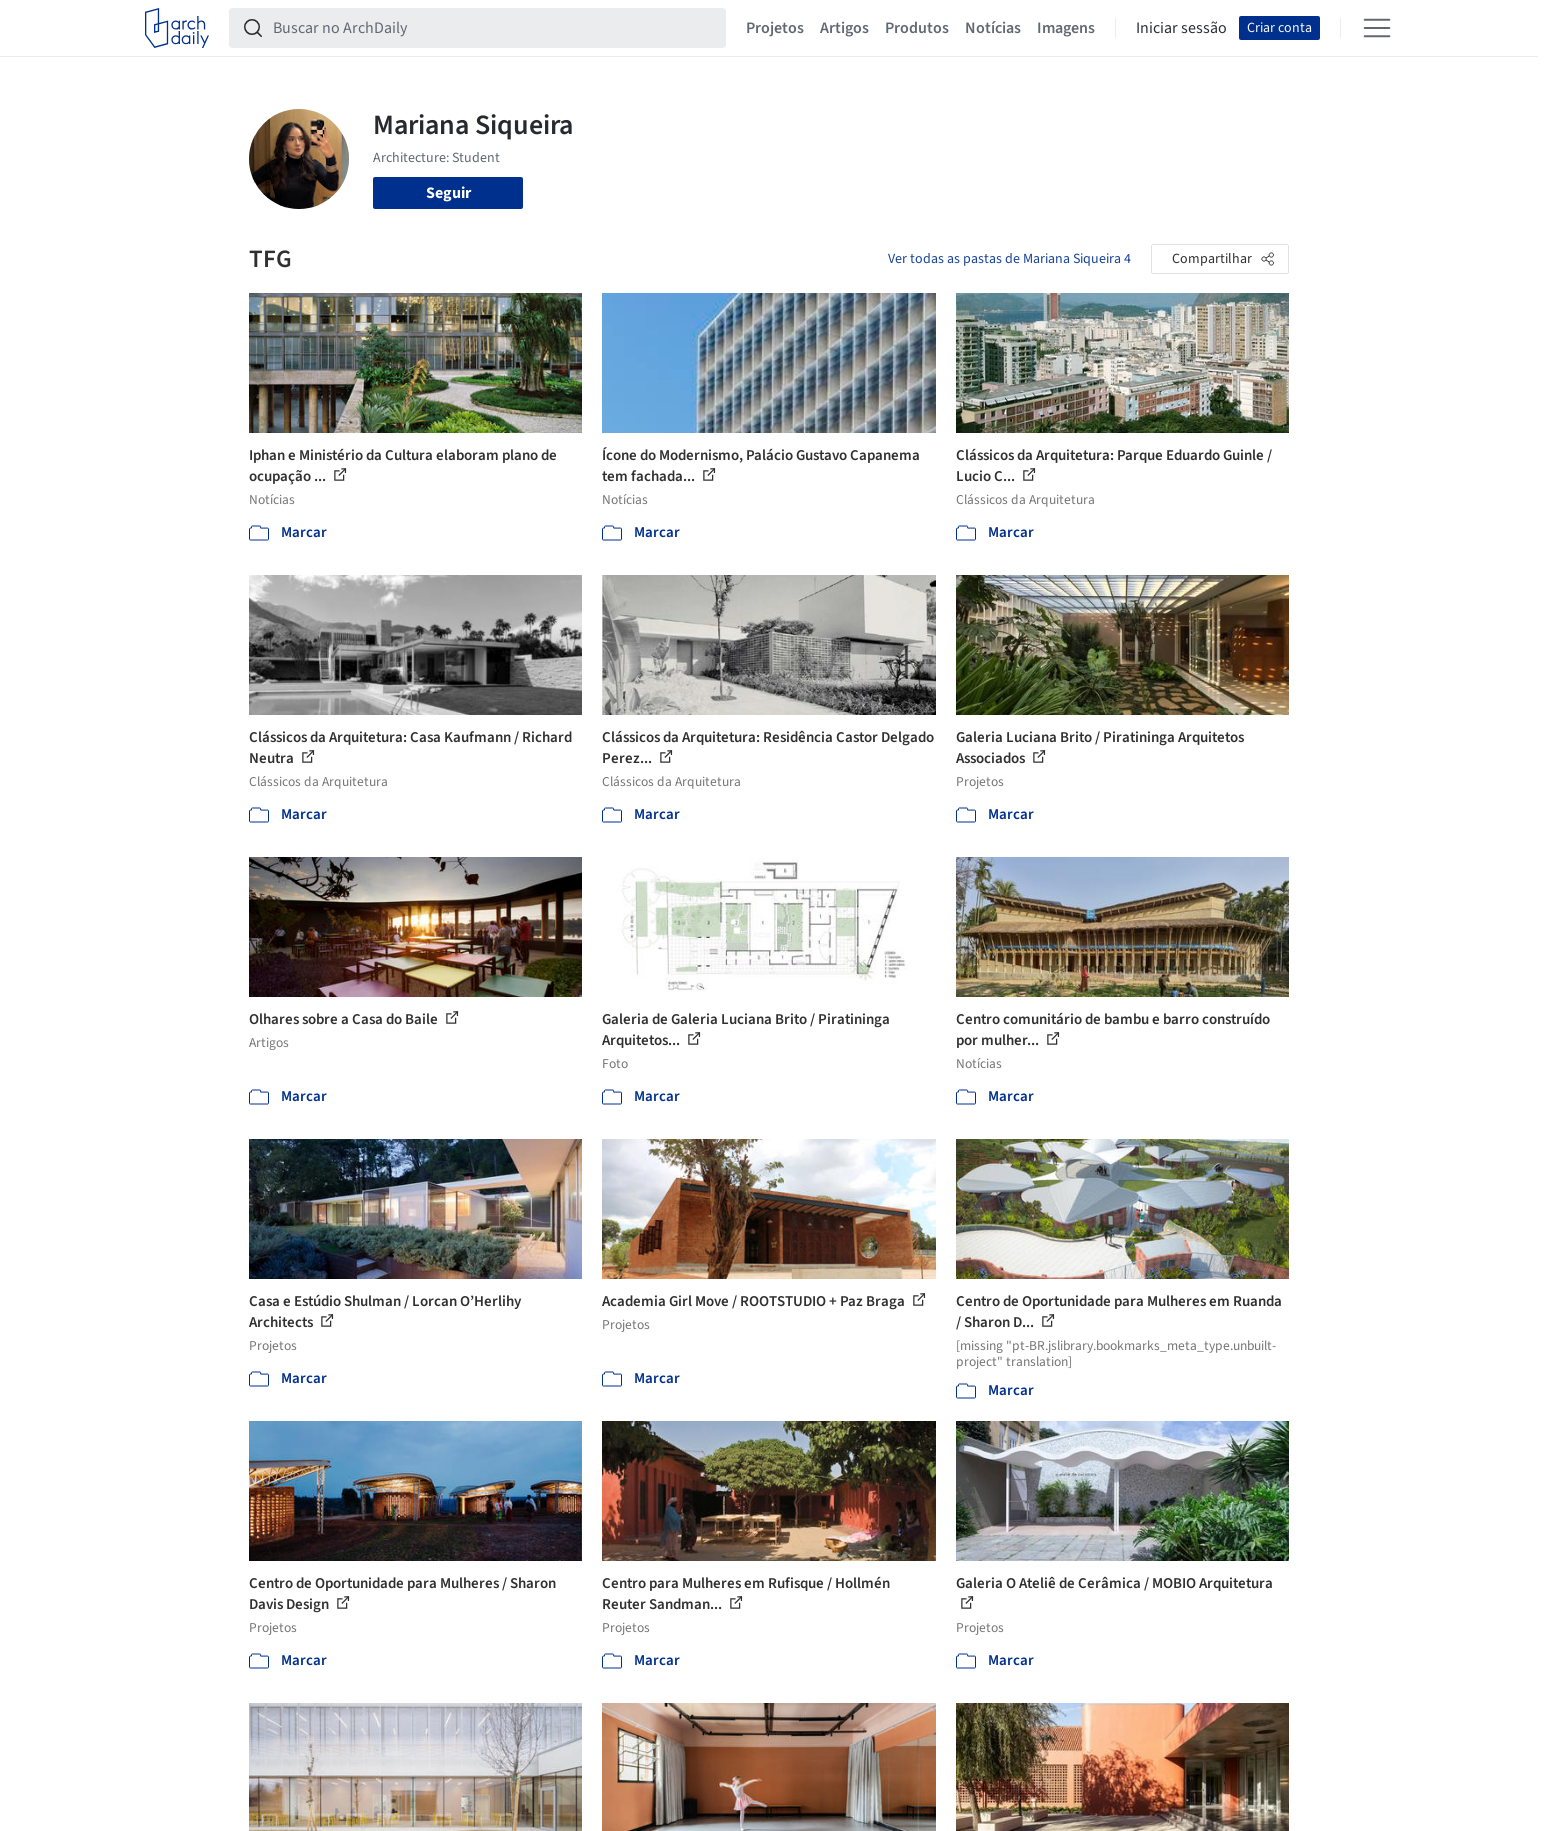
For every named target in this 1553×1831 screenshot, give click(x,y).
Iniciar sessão (1181, 28)
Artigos (844, 28)
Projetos (775, 28)
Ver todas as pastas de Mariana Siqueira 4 (1009, 259)
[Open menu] (1377, 28)
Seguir (448, 193)
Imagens (1066, 28)
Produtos (917, 28)
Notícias (993, 28)
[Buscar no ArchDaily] (493, 28)
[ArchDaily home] (177, 28)
